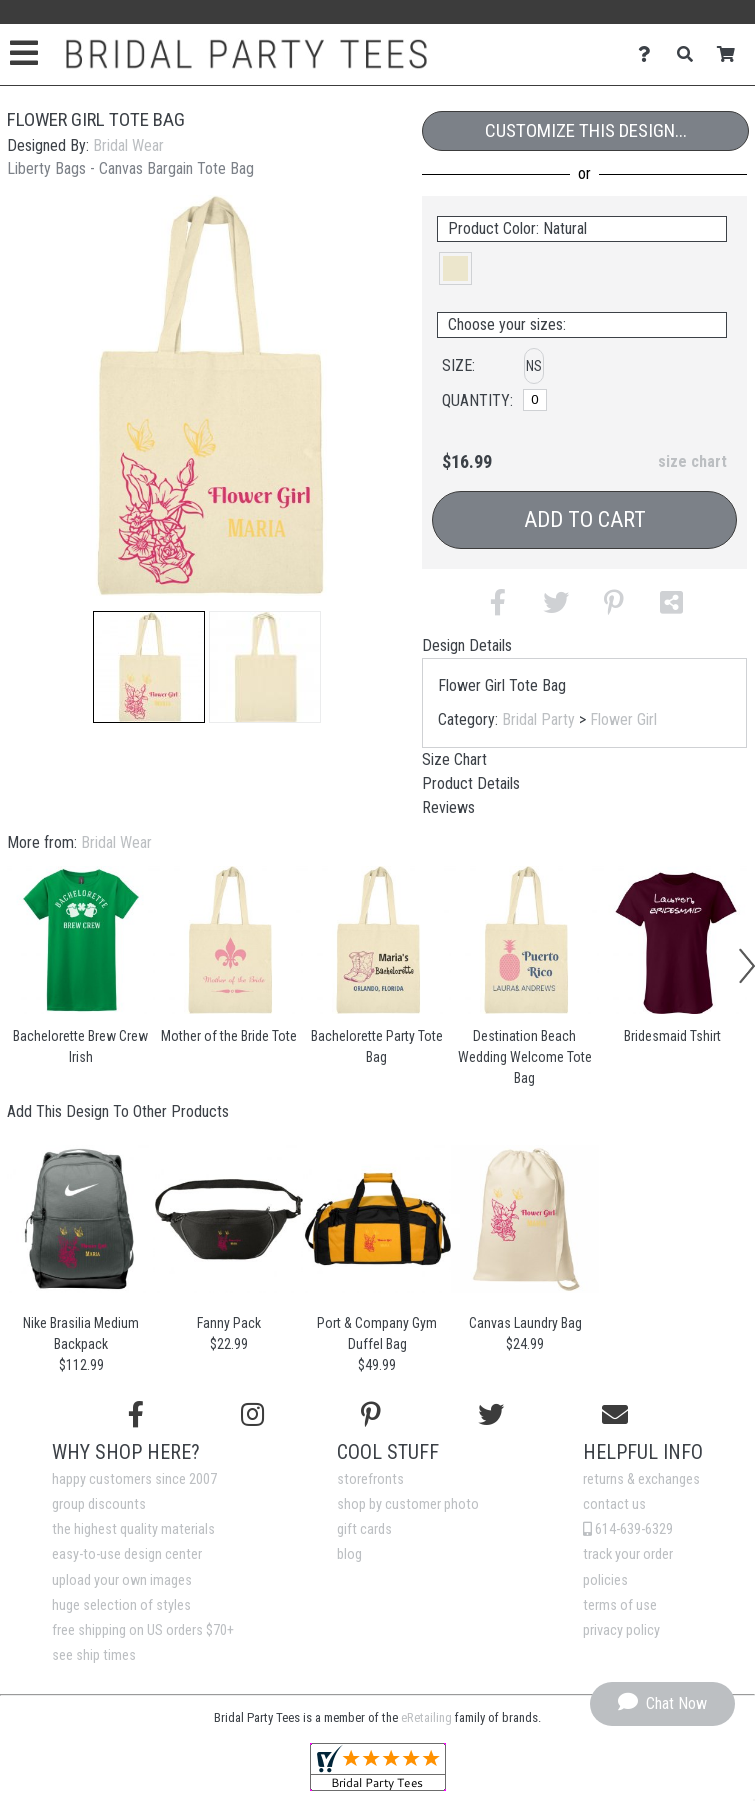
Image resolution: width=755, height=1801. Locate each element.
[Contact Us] (649, 54)
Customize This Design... (586, 130)
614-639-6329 (628, 1529)
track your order (628, 1554)
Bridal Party (538, 719)
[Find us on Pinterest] (371, 1415)
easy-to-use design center (127, 1554)
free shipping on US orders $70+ (143, 1630)
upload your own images (122, 1580)
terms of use (620, 1605)
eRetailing (426, 1717)
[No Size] (535, 400)
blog (349, 1554)
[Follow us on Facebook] (136, 1415)
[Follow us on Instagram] (252, 1415)
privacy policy (621, 1630)
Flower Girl (623, 719)
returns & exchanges (641, 1479)
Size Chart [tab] (454, 759)
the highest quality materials (133, 1529)
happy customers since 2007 (134, 1479)
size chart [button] (692, 461)
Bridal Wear (128, 145)
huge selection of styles (121, 1605)
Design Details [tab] (467, 645)
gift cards (364, 1529)
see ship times (94, 1655)
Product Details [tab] (471, 783)
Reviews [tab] (448, 807)
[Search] (690, 54)
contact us (614, 1504)
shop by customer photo (408, 1504)
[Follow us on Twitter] (491, 1415)
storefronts (370, 1479)
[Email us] (615, 1415)
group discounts (99, 1504)
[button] (149, 667)
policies (605, 1580)
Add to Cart (585, 519)
